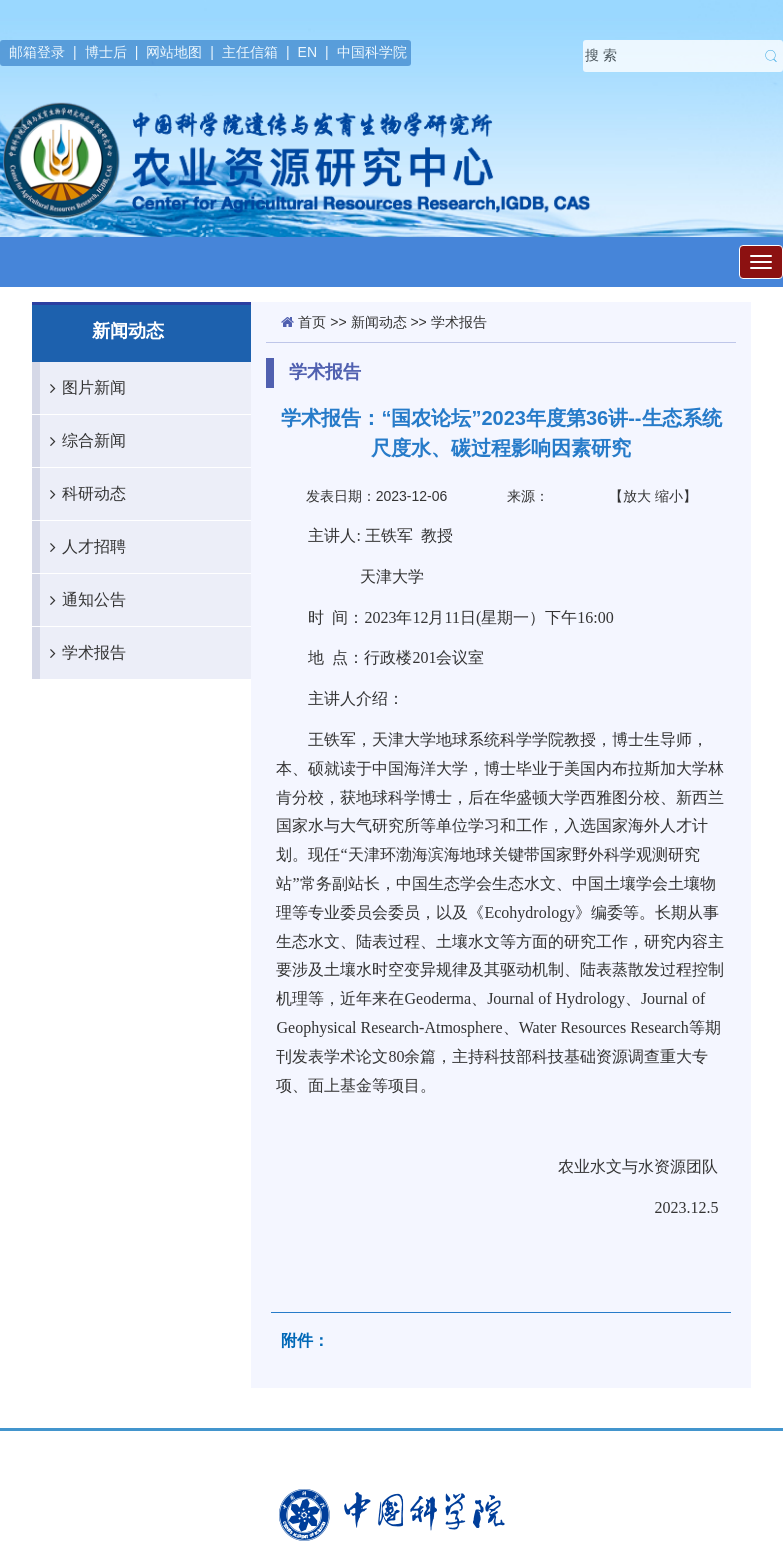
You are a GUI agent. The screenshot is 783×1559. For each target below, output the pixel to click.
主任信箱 (250, 52)
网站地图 (174, 52)
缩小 (669, 496)
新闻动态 (379, 322)
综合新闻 (83, 441)
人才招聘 (83, 547)
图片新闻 (83, 388)
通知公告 (83, 600)
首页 (312, 322)
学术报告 (83, 653)
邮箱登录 (37, 52)
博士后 (106, 52)
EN (307, 52)
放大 (637, 496)
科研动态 (83, 494)
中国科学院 (372, 52)
